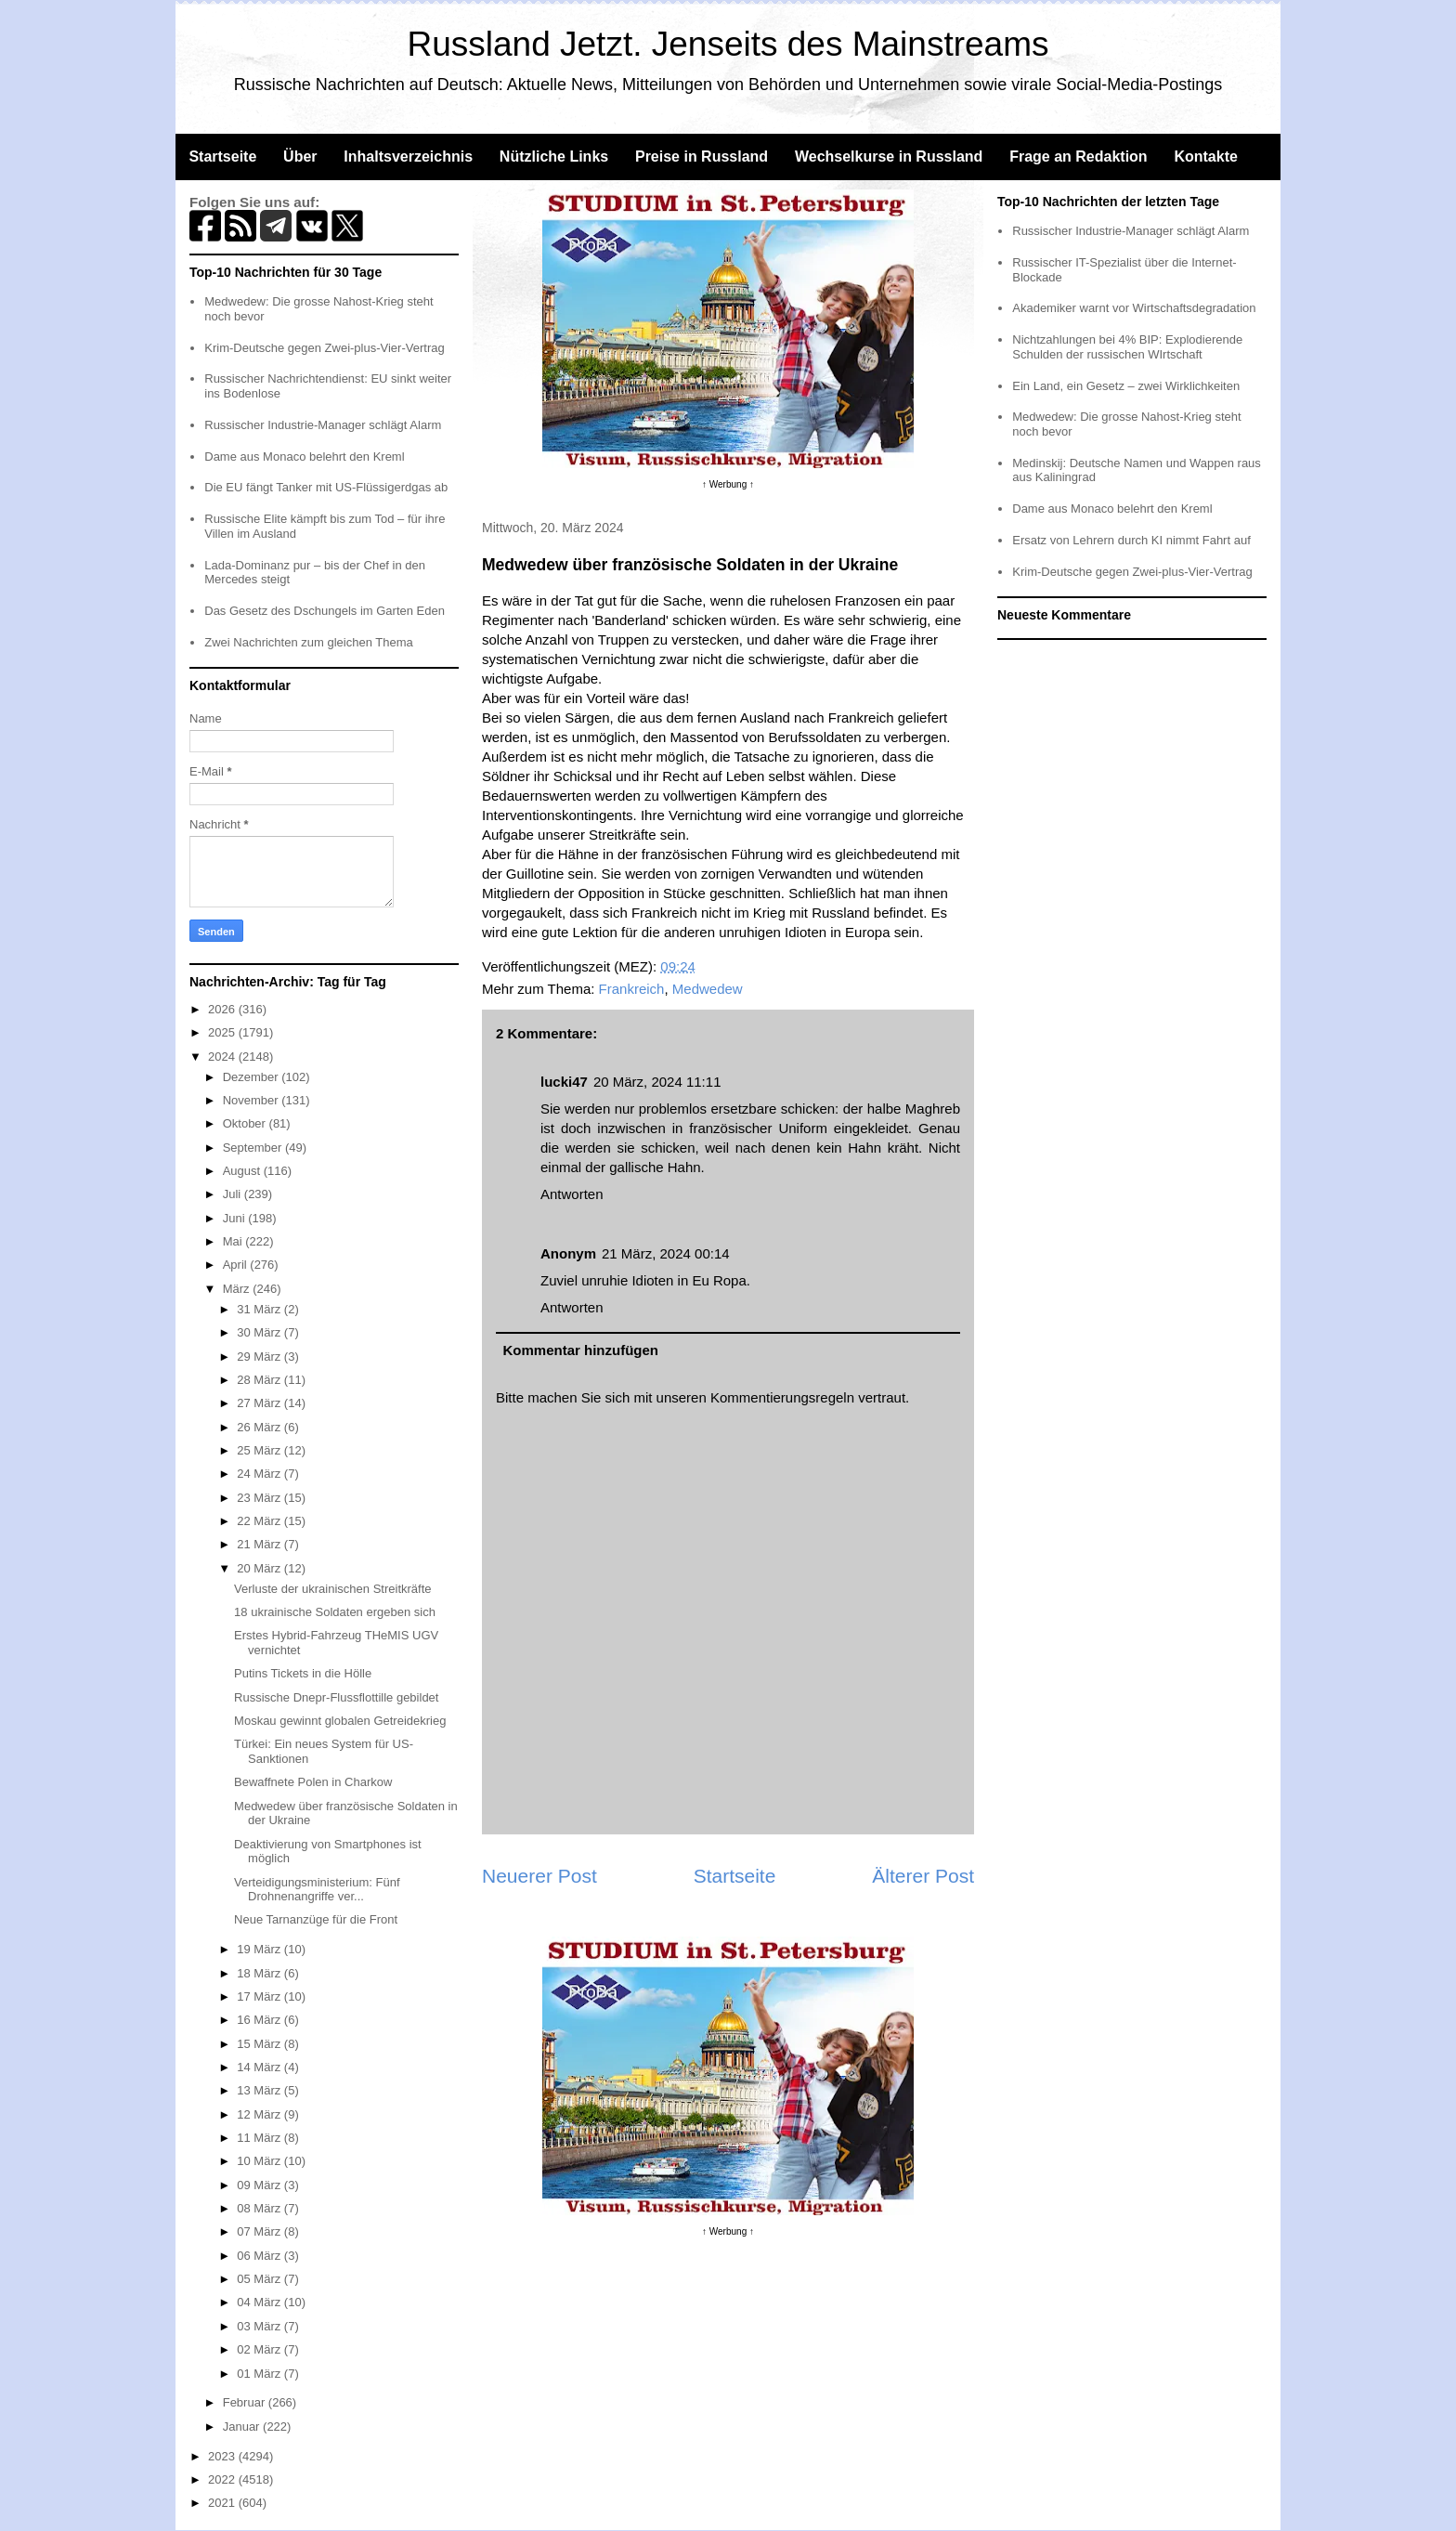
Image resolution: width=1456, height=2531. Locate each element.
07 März (260, 2231)
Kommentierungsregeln (782, 1397)
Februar (245, 2402)
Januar (243, 2426)
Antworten (572, 1194)
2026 (223, 1009)
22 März (260, 1521)
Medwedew (707, 989)
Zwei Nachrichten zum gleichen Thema (308, 642)
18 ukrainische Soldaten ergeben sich (335, 1612)
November (252, 1100)
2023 (223, 2456)
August (243, 1171)
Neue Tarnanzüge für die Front (315, 1919)
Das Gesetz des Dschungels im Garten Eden (324, 611)
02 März (260, 2349)
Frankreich (632, 989)
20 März (260, 1568)
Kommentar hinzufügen (581, 1350)
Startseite (222, 156)
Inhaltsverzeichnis (408, 156)
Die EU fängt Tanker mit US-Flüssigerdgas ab (326, 487)
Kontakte (1205, 156)
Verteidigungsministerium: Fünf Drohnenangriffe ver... (316, 1889)
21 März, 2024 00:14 (666, 1253)
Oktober (246, 1123)
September (254, 1148)
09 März (260, 2185)
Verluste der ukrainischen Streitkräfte (332, 1589)
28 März (260, 1380)
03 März (260, 2326)
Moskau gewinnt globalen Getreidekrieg (340, 1721)
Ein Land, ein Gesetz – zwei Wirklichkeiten (1126, 386)
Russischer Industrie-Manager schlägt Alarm (322, 425)
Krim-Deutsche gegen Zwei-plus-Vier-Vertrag (324, 348)
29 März (260, 1356)
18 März (260, 1973)
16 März (260, 2020)
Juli (233, 1194)
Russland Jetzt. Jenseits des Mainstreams (728, 44)
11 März (260, 2138)
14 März (260, 2067)
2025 (223, 1032)
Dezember (252, 1077)
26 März (260, 1427)
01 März (260, 2374)
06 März (260, 2256)
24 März (260, 1474)
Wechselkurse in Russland (888, 156)
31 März (260, 1309)
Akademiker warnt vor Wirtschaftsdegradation (1133, 308)
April (237, 1265)
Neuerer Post (539, 1875)
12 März (260, 2114)
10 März (260, 2161)
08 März (260, 2208)
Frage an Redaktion (1078, 156)
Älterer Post (923, 1875)
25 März (260, 1450)
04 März (260, 2302)
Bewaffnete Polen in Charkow (313, 1782)
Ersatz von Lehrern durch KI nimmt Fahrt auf (1131, 540)
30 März (260, 1332)
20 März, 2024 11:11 (657, 1081)
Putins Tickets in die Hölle (302, 1673)
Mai (234, 1241)
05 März (260, 2279)
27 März (260, 1403)
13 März (260, 2090)
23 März (260, 1498)
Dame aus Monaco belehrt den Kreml (304, 456)
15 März (260, 2044)
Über (300, 156)
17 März (260, 1996)
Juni (235, 1218)
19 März (260, 1949)
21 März (260, 1544)
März (238, 1289)
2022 (223, 2479)
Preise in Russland (701, 156)
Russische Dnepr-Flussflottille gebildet (336, 1697)
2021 (223, 2503)
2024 (223, 1056)
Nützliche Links (554, 156)
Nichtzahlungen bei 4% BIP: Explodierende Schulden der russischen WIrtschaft (1127, 347)
